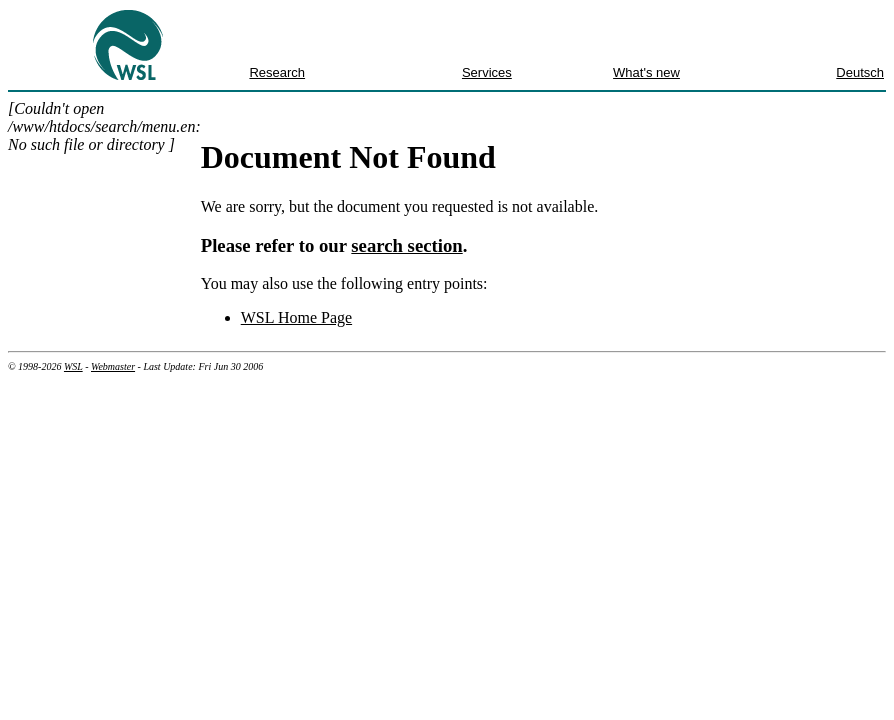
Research (277, 72)
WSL (73, 366)
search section (406, 245)
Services (487, 72)
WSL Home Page (296, 317)
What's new (646, 72)
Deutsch (860, 72)
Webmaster (113, 366)
